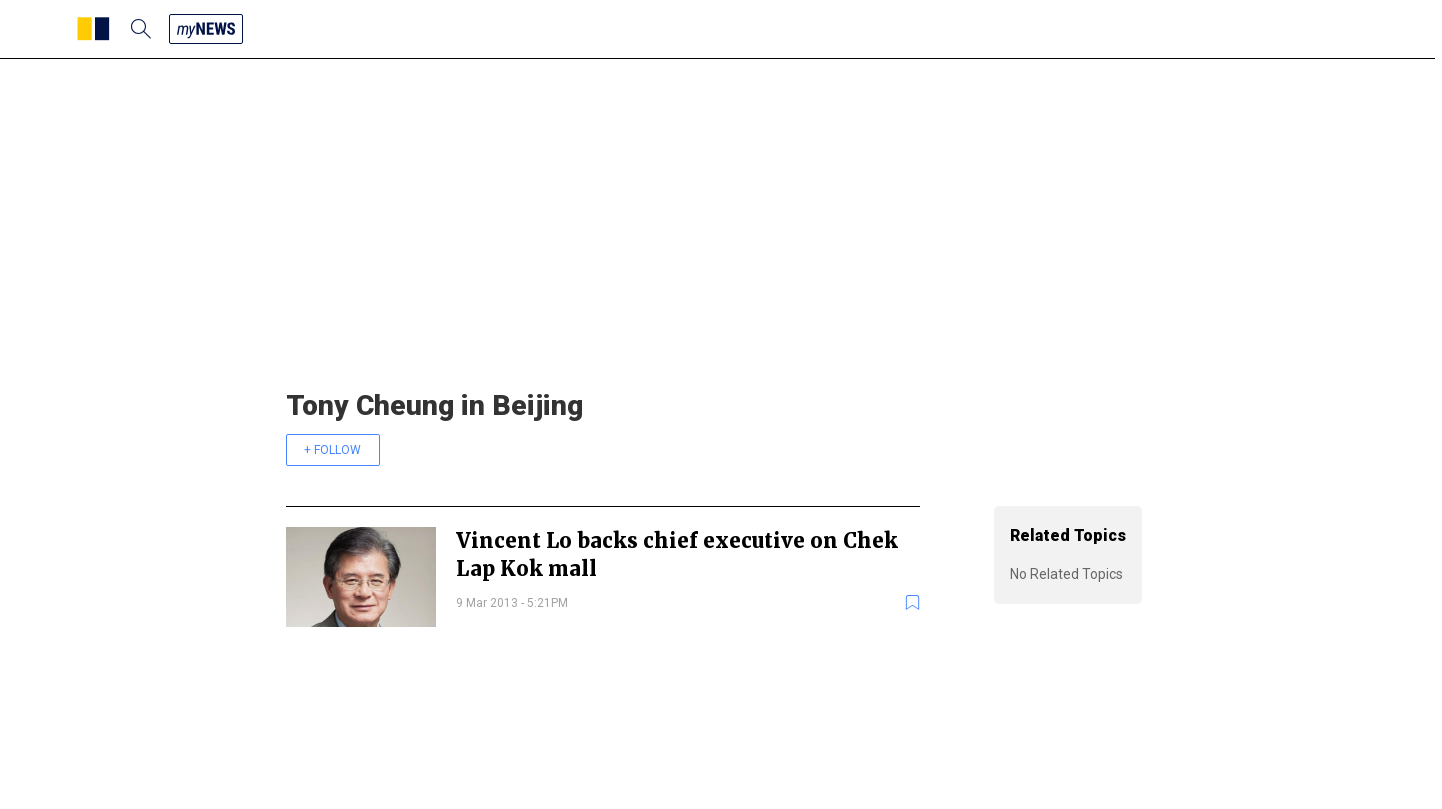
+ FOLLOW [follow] (332, 450)
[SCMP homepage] (93, 29)
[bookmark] (912, 602)
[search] (141, 29)
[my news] (206, 29)
